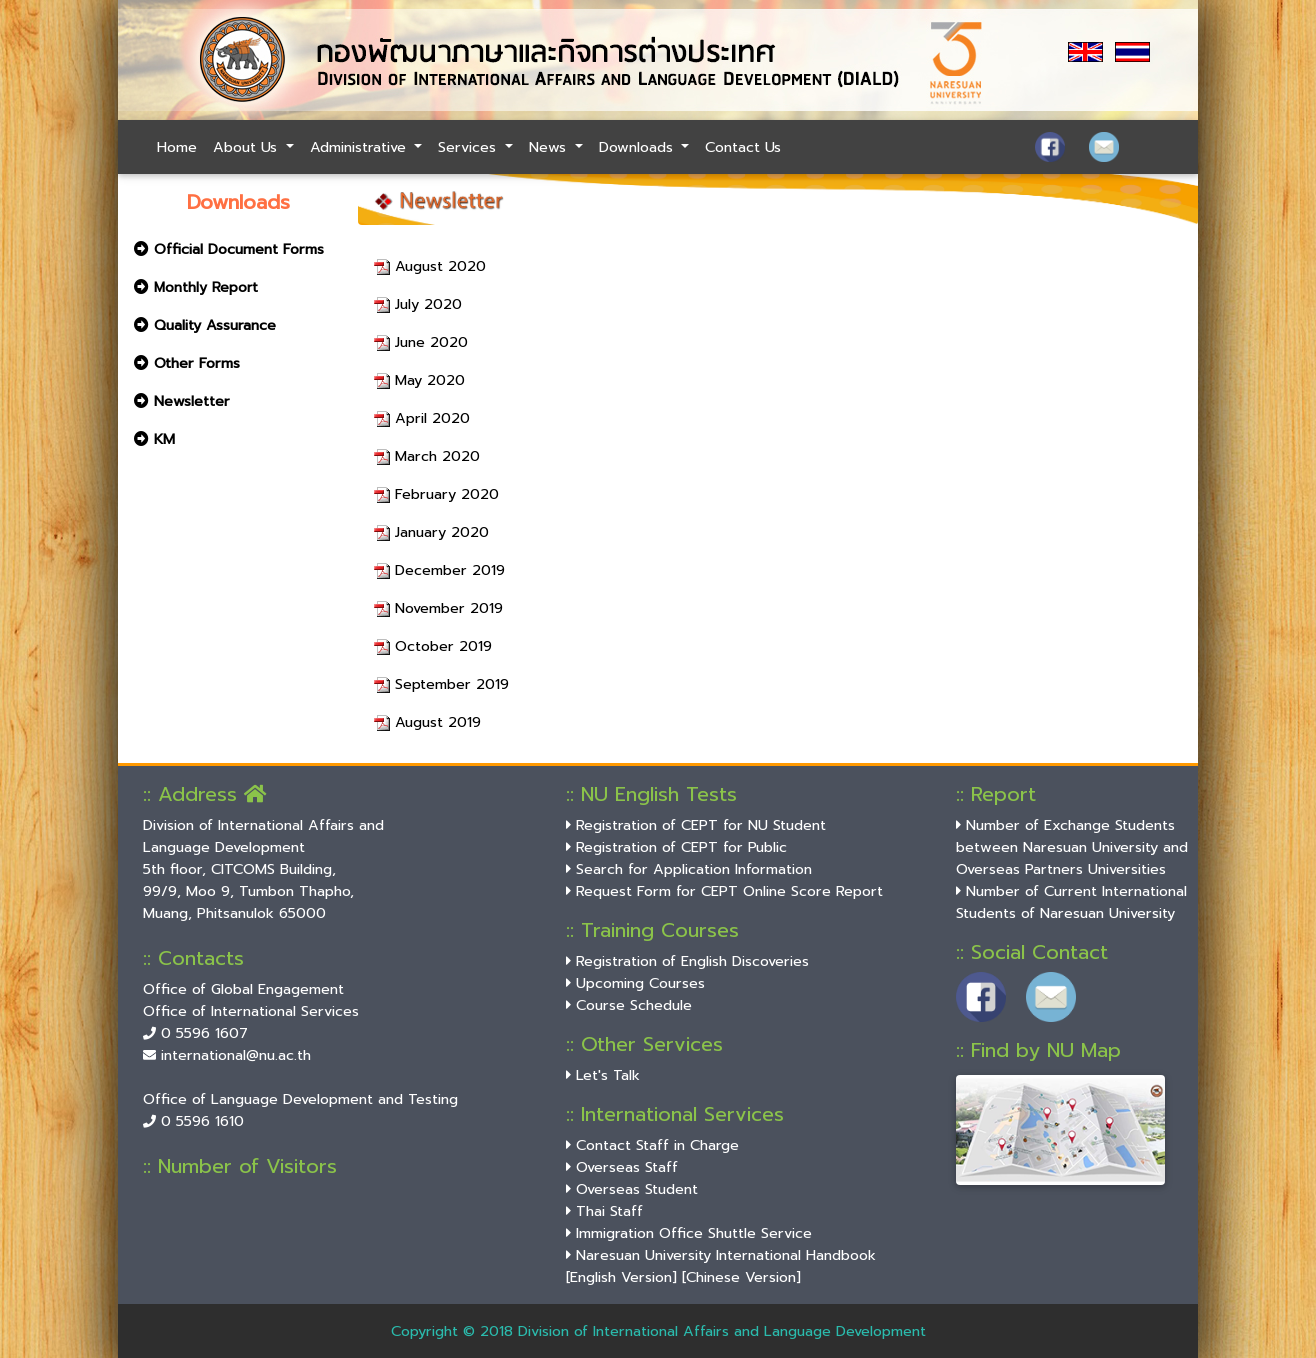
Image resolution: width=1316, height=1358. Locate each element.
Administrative (360, 147)
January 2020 (431, 532)
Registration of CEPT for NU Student (696, 825)
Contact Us (743, 147)
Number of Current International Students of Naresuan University (1071, 902)
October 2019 (433, 646)
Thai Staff (604, 1211)
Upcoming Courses (635, 983)
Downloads (638, 147)
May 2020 (419, 380)
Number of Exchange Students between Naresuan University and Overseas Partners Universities (1072, 847)
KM (154, 439)
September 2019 (441, 684)
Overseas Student (632, 1189)
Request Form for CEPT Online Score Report (724, 891)
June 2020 (421, 342)
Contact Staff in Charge (652, 1145)
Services (469, 147)
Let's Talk (603, 1075)
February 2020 (436, 494)
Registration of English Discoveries (687, 961)
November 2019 (438, 608)
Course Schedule (629, 1005)
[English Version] (621, 1277)
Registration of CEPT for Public (676, 847)
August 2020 (430, 266)
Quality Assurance (205, 325)
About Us (247, 147)
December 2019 (439, 570)
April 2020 (422, 418)
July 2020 (418, 304)
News (550, 147)
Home (177, 147)
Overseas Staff (622, 1167)
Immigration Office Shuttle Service (689, 1233)
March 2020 (427, 456)
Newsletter (182, 401)
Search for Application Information (689, 869)
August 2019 (427, 722)
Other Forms (187, 363)
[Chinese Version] (741, 1277)
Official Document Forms (229, 249)
